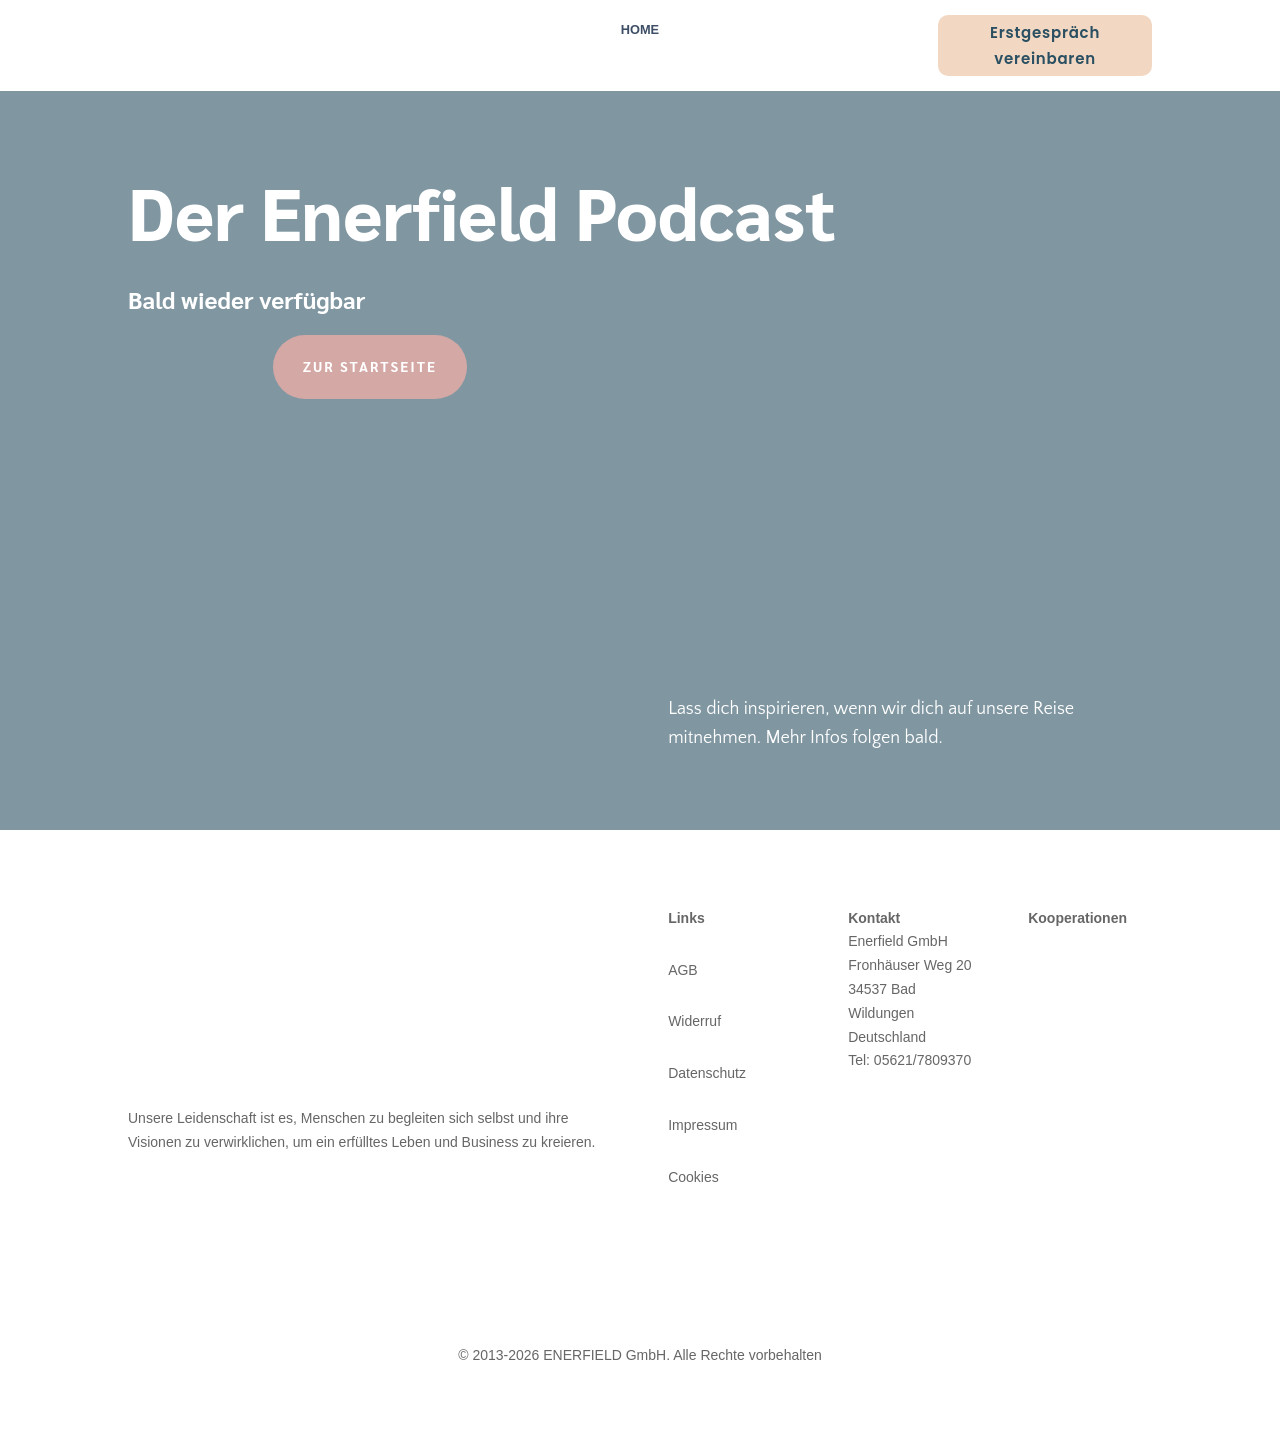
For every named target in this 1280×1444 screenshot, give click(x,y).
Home (640, 30)
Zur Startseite (370, 366)
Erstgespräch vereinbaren (1045, 45)
